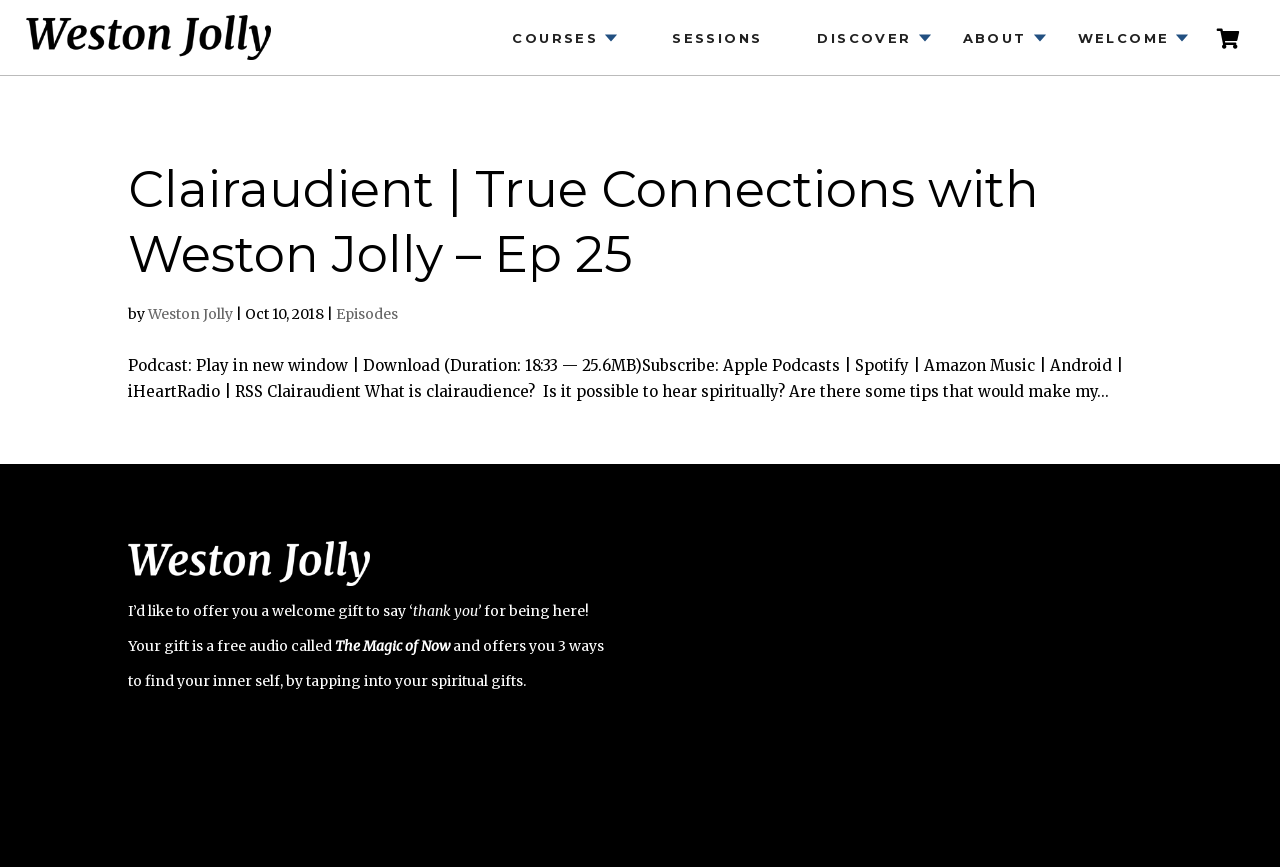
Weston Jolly (190, 314)
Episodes (367, 314)
